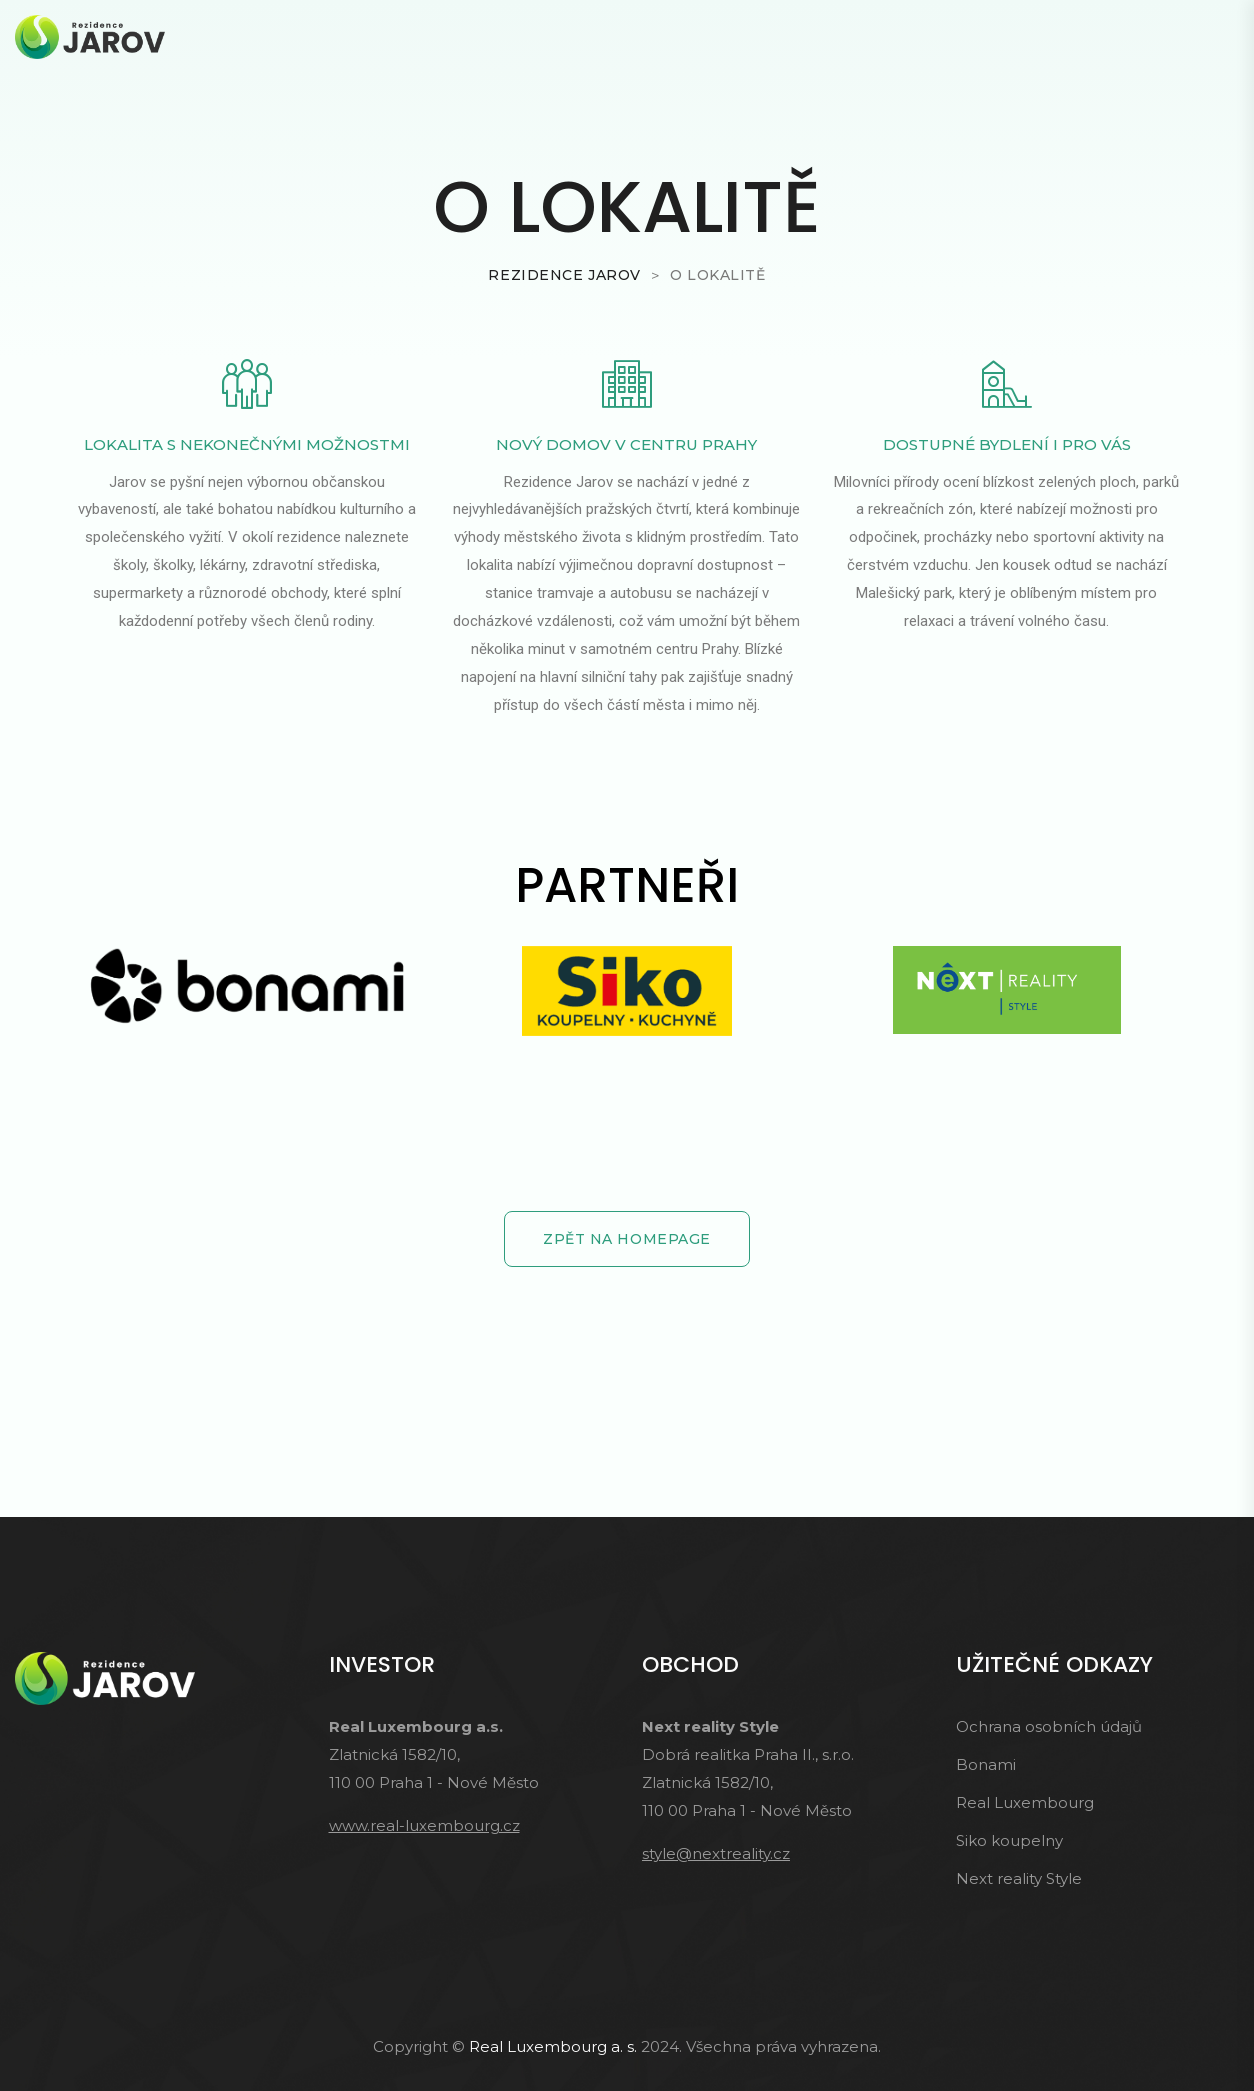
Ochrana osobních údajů (1049, 1726)
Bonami (986, 1764)
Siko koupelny (1009, 1840)
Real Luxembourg (1025, 1802)
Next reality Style (1019, 1878)
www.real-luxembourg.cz (424, 1825)
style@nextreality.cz (716, 1853)
